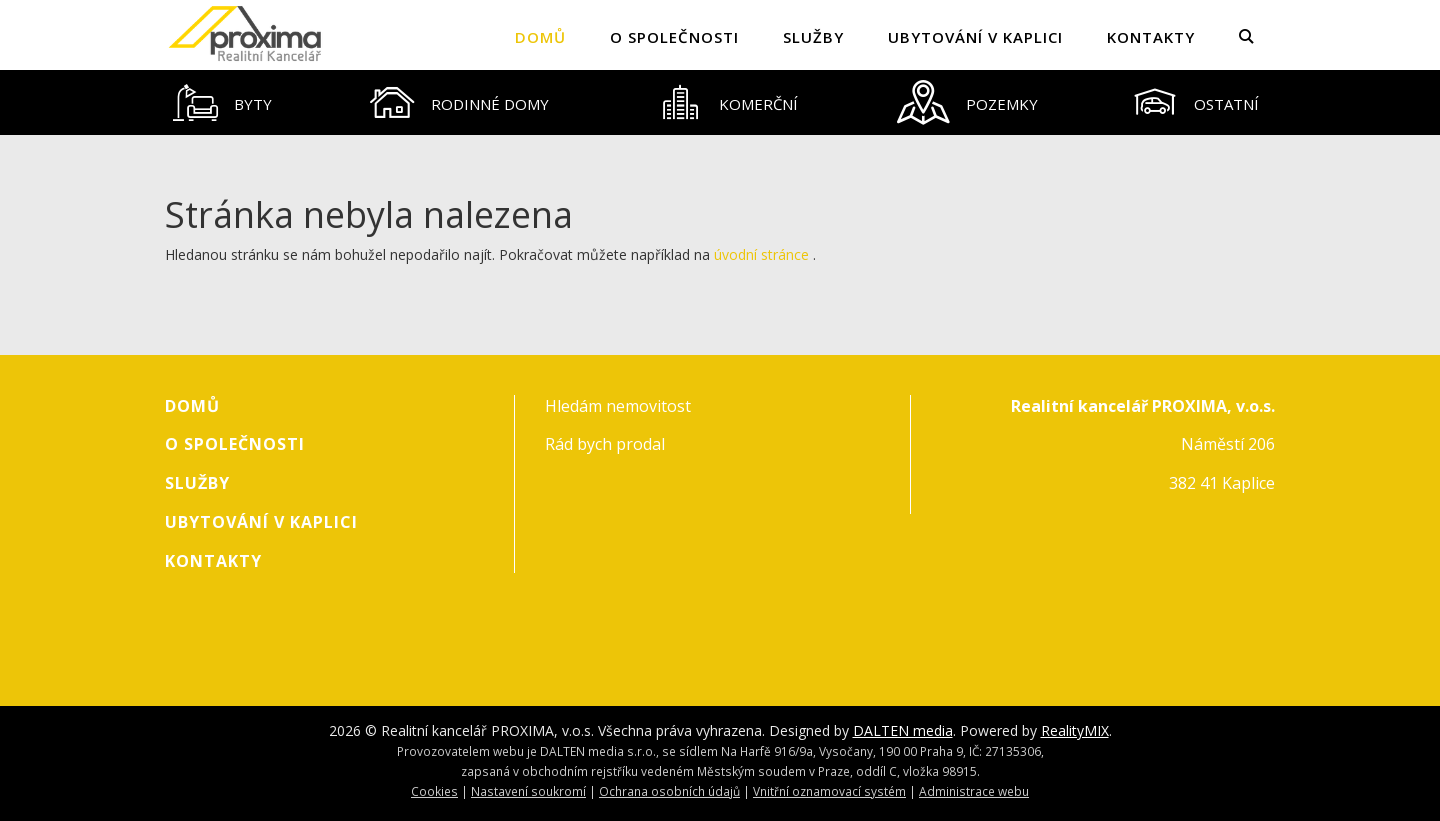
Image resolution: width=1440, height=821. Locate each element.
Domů (540, 37)
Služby (813, 37)
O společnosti (674, 37)
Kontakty (1151, 37)
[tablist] (720, 102)
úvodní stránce (761, 254)
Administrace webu (974, 791)
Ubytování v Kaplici (975, 37)
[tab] (223, 102)
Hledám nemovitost (618, 406)
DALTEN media (903, 730)
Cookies (434, 791)
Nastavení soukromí (528, 791)
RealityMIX (1075, 730)
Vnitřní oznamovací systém (829, 791)
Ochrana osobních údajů (669, 791)
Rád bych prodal (605, 444)
